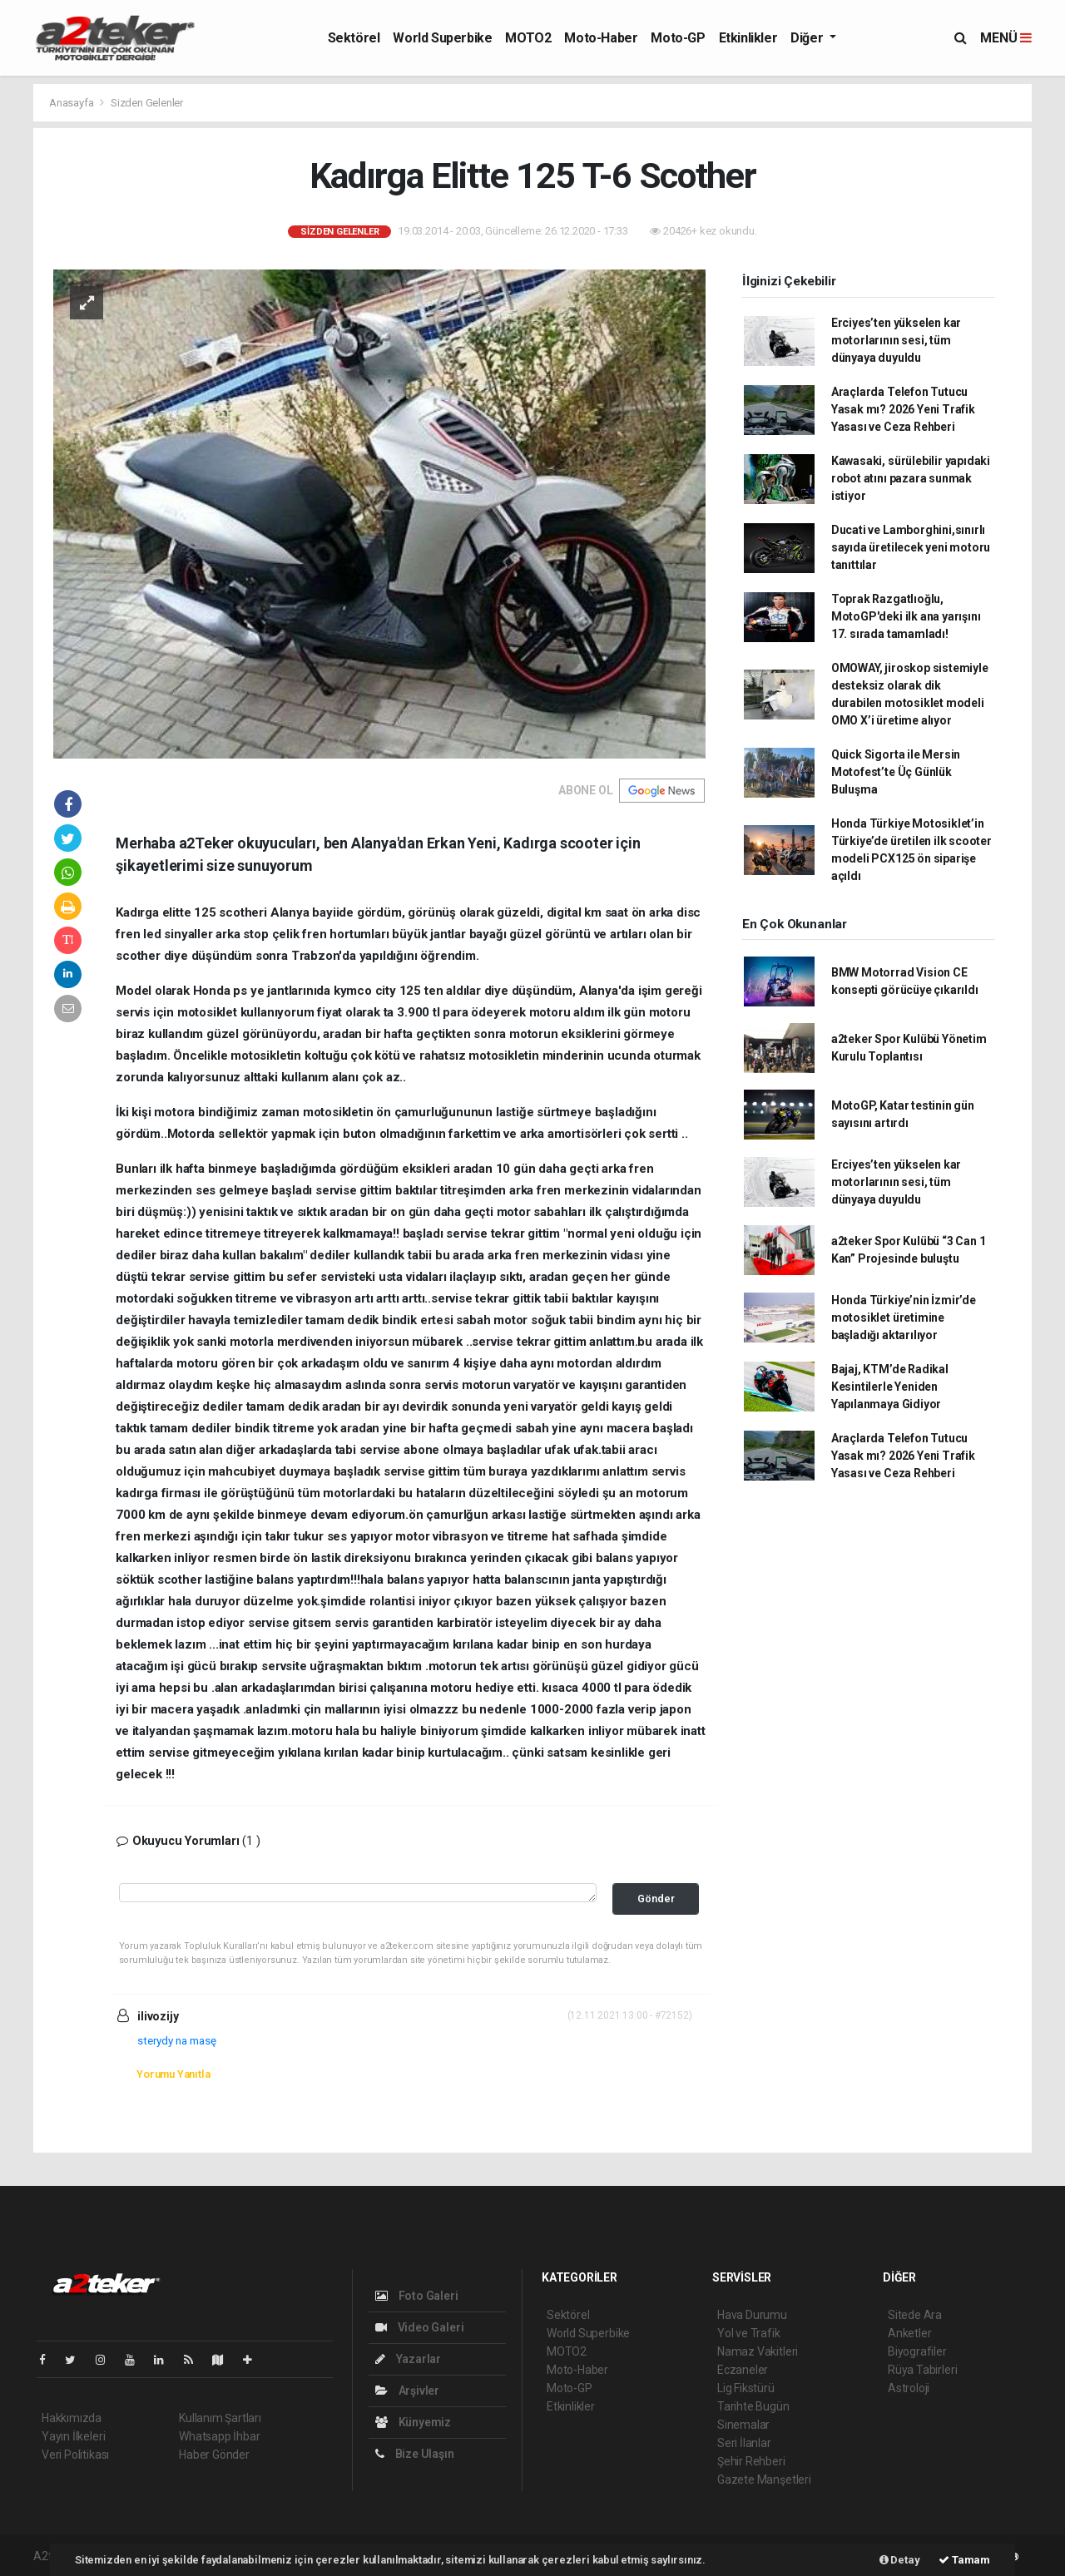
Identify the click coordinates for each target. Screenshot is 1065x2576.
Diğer (808, 38)
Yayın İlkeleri (73, 2436)
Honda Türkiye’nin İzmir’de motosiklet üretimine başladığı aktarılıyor (903, 1317)
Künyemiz (413, 2422)
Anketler (909, 2333)
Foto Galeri (416, 2295)
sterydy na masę (176, 2040)
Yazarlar (408, 2359)
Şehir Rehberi (751, 2461)
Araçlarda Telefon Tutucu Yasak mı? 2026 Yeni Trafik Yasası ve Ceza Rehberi (903, 409)
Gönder (656, 1898)
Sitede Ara (915, 2314)
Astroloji (908, 2388)
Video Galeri (419, 2327)
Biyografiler (917, 2351)
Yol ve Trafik (748, 2333)
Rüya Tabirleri (922, 2369)
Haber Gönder (214, 2454)
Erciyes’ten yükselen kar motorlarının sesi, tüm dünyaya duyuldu (896, 340)
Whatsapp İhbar (219, 2436)
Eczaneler (742, 2369)
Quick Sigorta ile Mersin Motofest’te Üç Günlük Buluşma (895, 772)
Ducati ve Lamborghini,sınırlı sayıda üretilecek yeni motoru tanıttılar (910, 547)
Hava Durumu (752, 2314)
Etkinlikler (748, 38)
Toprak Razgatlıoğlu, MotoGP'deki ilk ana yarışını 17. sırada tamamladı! (906, 616)
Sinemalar (743, 2424)
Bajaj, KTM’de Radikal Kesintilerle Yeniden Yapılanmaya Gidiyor (890, 1386)
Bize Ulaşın (414, 2453)
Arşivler (407, 2390)
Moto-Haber (600, 38)
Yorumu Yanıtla (173, 2074)
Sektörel (354, 38)
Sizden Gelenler (147, 102)
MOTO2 (528, 38)
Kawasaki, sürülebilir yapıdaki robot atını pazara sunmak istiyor (910, 478)
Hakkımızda (72, 2418)
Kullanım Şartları (220, 2418)
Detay (899, 2560)
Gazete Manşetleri (764, 2479)
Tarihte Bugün (753, 2406)
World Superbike (442, 38)
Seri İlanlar (744, 2443)
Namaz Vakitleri (757, 2351)
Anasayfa (72, 102)
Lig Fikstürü (746, 2388)
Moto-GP (678, 38)
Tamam (964, 2560)
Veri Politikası (75, 2454)
